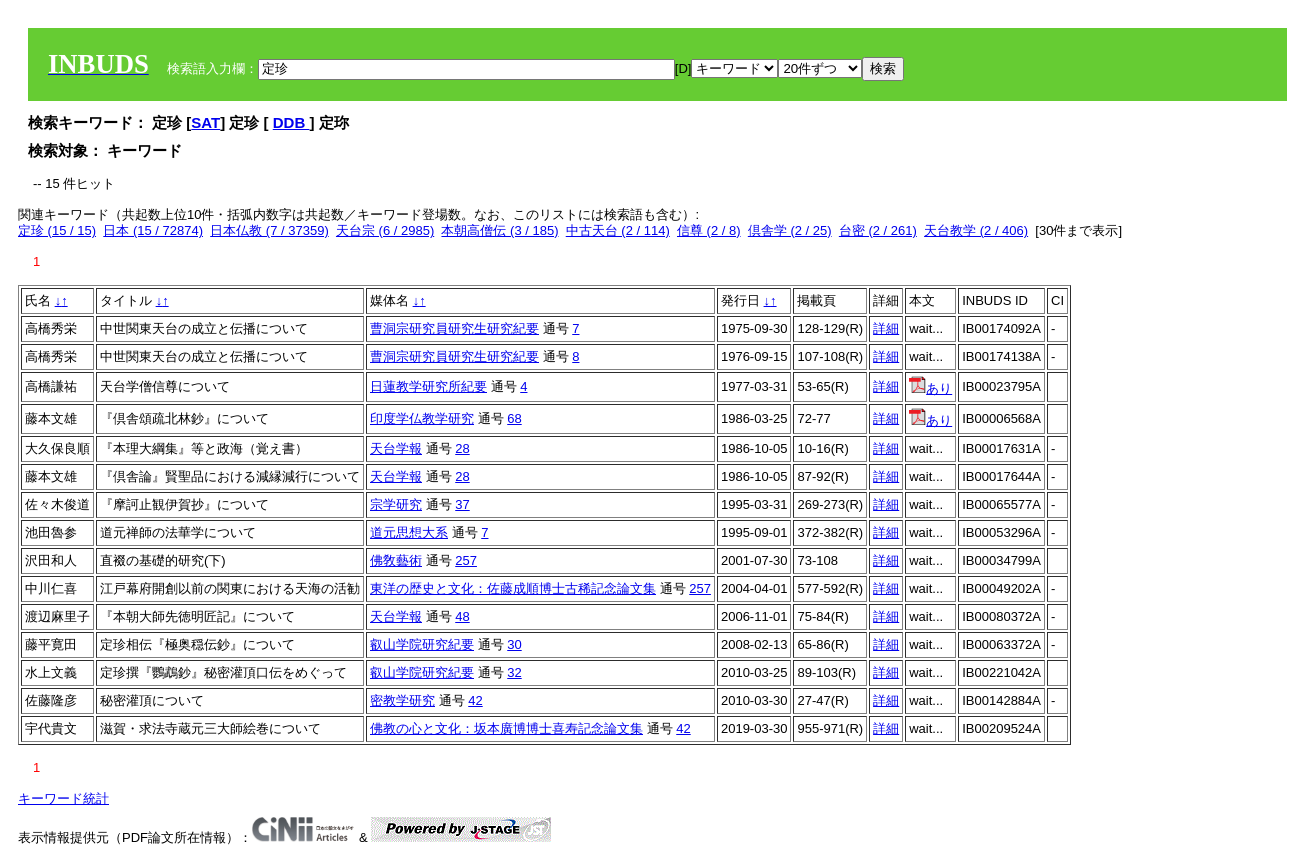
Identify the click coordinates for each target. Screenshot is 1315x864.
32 (514, 672)
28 (462, 448)
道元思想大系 (409, 532)
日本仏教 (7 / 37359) (269, 230)
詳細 (886, 328)
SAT (205, 122)
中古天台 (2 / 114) (618, 230)
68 (514, 418)
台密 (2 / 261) (878, 230)
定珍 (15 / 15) (57, 230)
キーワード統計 (63, 798)
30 (514, 644)
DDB (291, 122)
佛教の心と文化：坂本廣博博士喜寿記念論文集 (506, 728)
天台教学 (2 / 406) (976, 230)
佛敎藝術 (396, 560)
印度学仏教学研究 (422, 418)
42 (475, 700)
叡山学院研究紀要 (422, 644)
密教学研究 (402, 700)
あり (930, 388)
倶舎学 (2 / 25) (790, 230)
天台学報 (396, 448)
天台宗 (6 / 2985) (385, 230)
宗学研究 (396, 504)
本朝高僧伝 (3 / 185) (499, 230)
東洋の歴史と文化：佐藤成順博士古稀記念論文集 (513, 588)
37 (462, 504)
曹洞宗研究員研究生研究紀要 (454, 328)
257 (466, 560)
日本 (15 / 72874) (153, 230)
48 (462, 616)
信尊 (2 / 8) (709, 230)
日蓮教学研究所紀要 (428, 386)
